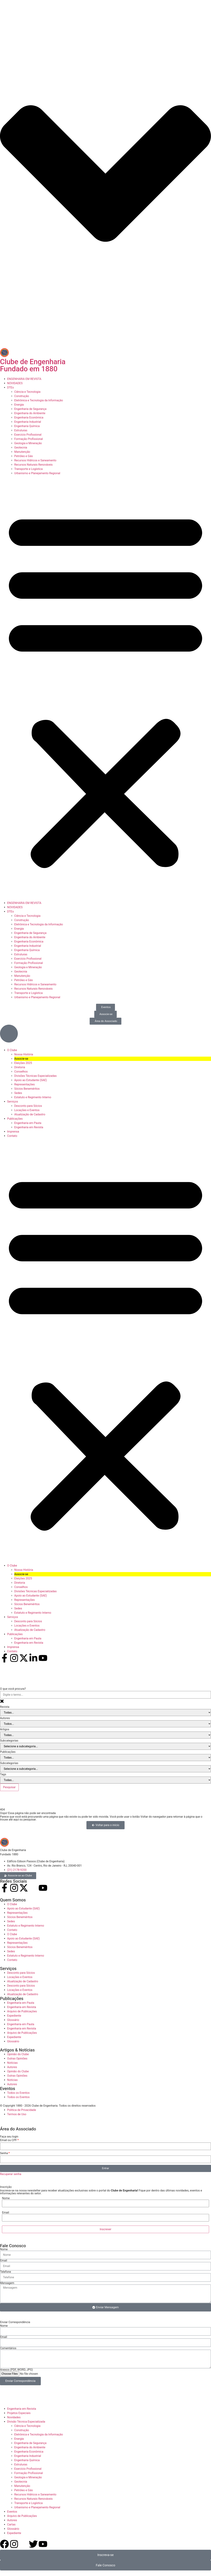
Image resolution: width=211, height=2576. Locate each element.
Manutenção (22, 451)
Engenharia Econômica (28, 417)
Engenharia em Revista (28, 1127)
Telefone (5, 2271)
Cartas (11, 2524)
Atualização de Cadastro (29, 1114)
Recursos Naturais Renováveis (33, 464)
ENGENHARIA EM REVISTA (24, 379)
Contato (12, 1136)
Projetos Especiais (18, 2413)
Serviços (12, 1101)
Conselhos (21, 1071)
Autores (12, 2067)
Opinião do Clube (18, 2054)
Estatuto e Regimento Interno (32, 1097)
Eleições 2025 (23, 1063)
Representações (24, 1084)
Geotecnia (20, 447)
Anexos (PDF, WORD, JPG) (16, 2369)
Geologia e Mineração (28, 443)
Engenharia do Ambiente (29, 413)
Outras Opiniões (17, 2058)
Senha (4, 2153)
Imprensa (13, 1131)
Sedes (18, 1093)
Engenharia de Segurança (30, 409)
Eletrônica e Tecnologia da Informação (38, 400)
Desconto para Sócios (28, 1106)
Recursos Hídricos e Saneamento (35, 460)
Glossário (13, 2020)
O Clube (12, 1050)
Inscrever (105, 2229)
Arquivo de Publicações (22, 2011)
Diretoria (19, 1067)
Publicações (15, 1118)
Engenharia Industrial (27, 421)
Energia (19, 404)
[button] (105, 688)
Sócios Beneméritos (27, 1088)
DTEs (10, 387)
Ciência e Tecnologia (27, 391)
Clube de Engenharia (32, 365)
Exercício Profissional (28, 434)
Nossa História (23, 1054)
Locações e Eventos (27, 1110)
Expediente (14, 2015)
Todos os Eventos (18, 2092)
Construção (21, 396)
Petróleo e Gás (23, 456)
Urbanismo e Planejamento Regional (37, 473)
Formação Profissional (28, 439)
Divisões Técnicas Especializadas (35, 1076)
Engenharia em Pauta (27, 1123)
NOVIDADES (15, 383)
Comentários (8, 2348)
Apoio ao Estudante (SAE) (30, 1080)
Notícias (12, 2062)
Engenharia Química (27, 426)
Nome (6, 2198)
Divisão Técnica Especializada (26, 2421)
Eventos (12, 2511)
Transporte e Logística (28, 469)
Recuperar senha (10, 2174)
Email (5, 2212)
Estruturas (20, 430)
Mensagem (7, 2283)
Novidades (14, 2417)
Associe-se (21, 1058)
